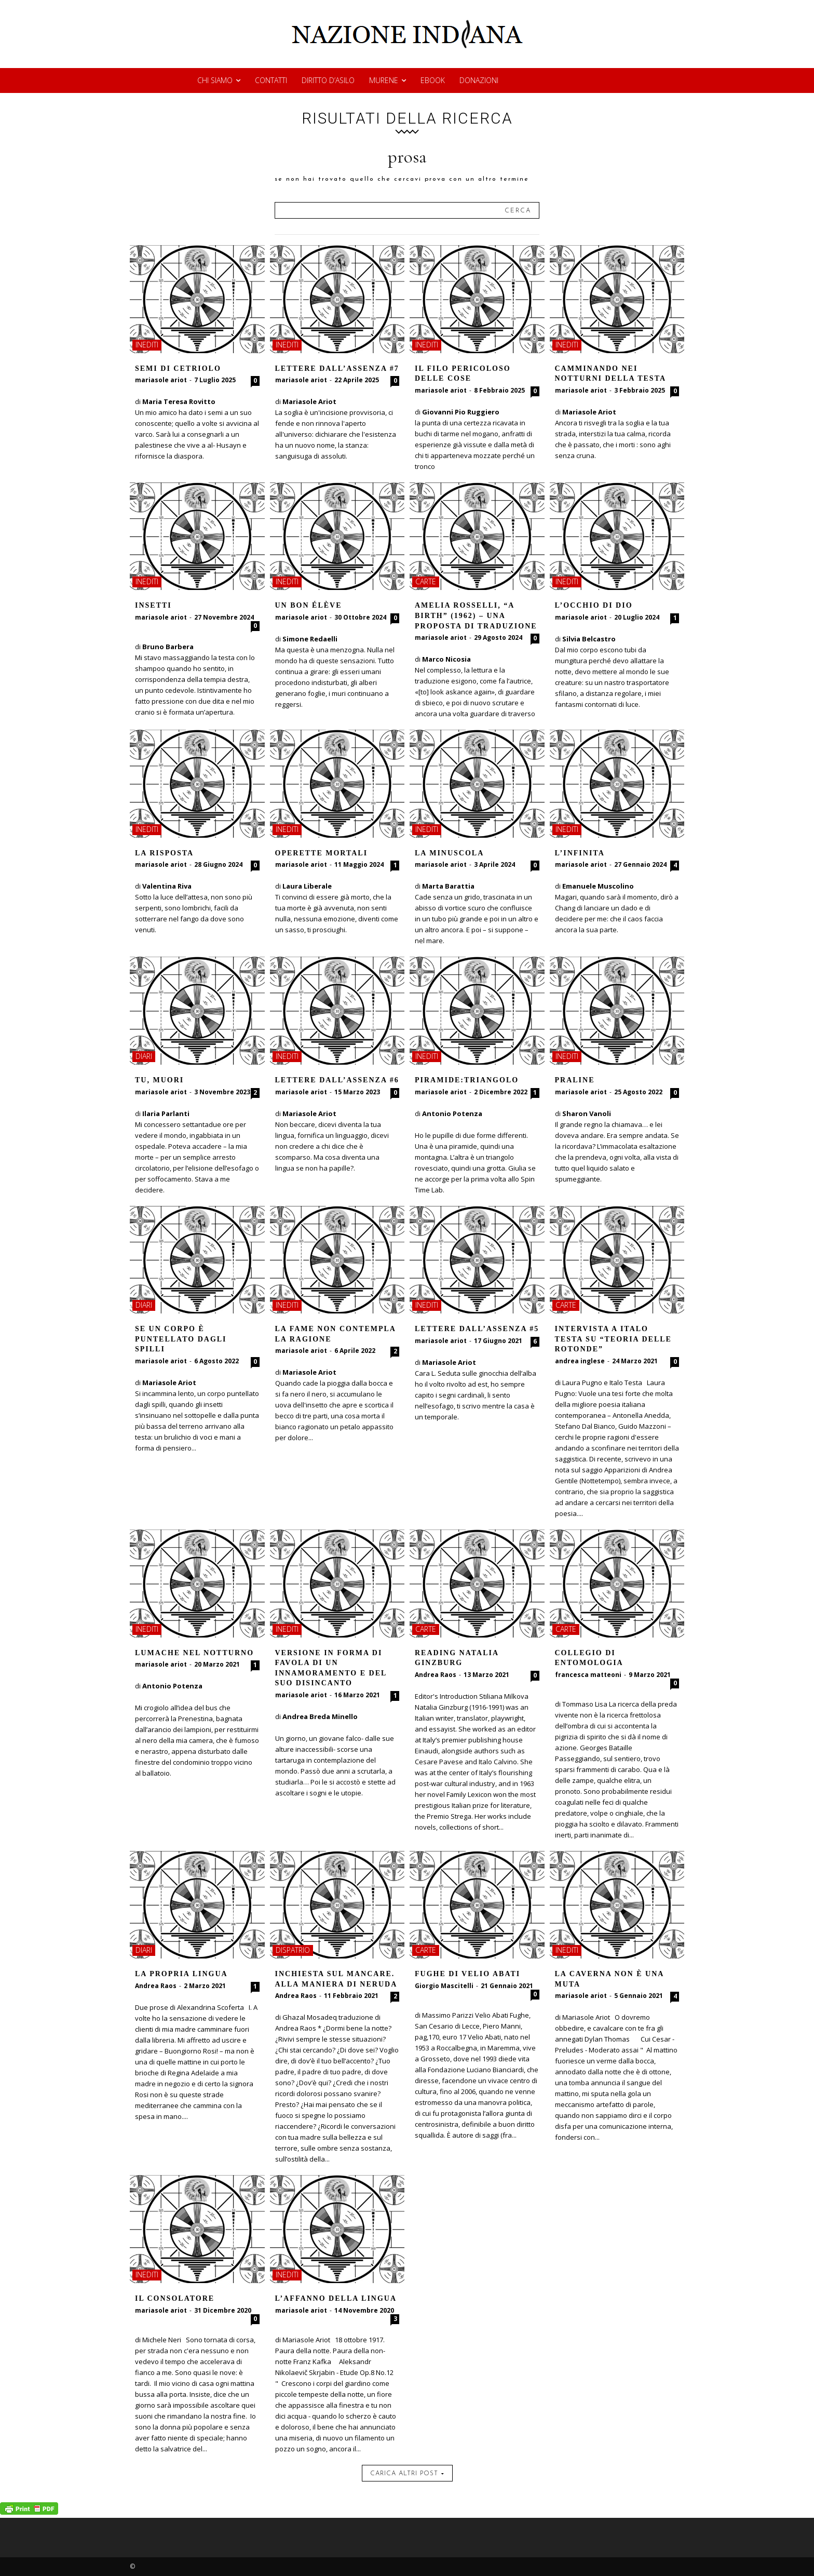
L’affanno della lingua (336, 2298)
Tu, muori (159, 1080)
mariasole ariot (161, 379)
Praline (575, 1080)
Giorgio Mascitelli (444, 1985)
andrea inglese (580, 1361)
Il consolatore (174, 2298)
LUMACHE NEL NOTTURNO (194, 1653)
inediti (146, 345)
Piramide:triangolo (467, 1080)
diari (143, 1056)
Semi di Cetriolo (178, 368)
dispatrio (293, 1950)
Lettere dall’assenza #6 (337, 1080)
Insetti (153, 605)
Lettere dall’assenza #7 (337, 368)
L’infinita (580, 853)
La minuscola (449, 853)
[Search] (517, 210)
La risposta (164, 853)
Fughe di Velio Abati (467, 1974)
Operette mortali (321, 853)
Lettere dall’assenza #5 (477, 1329)
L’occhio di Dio (594, 605)
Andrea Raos (435, 1674)
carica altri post (407, 2474)
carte (425, 581)
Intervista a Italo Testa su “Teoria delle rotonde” (613, 1339)
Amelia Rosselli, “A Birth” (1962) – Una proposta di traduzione (476, 615)
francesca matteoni (588, 1674)
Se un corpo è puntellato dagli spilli (181, 1339)
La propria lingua (181, 1974)
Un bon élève (308, 605)
